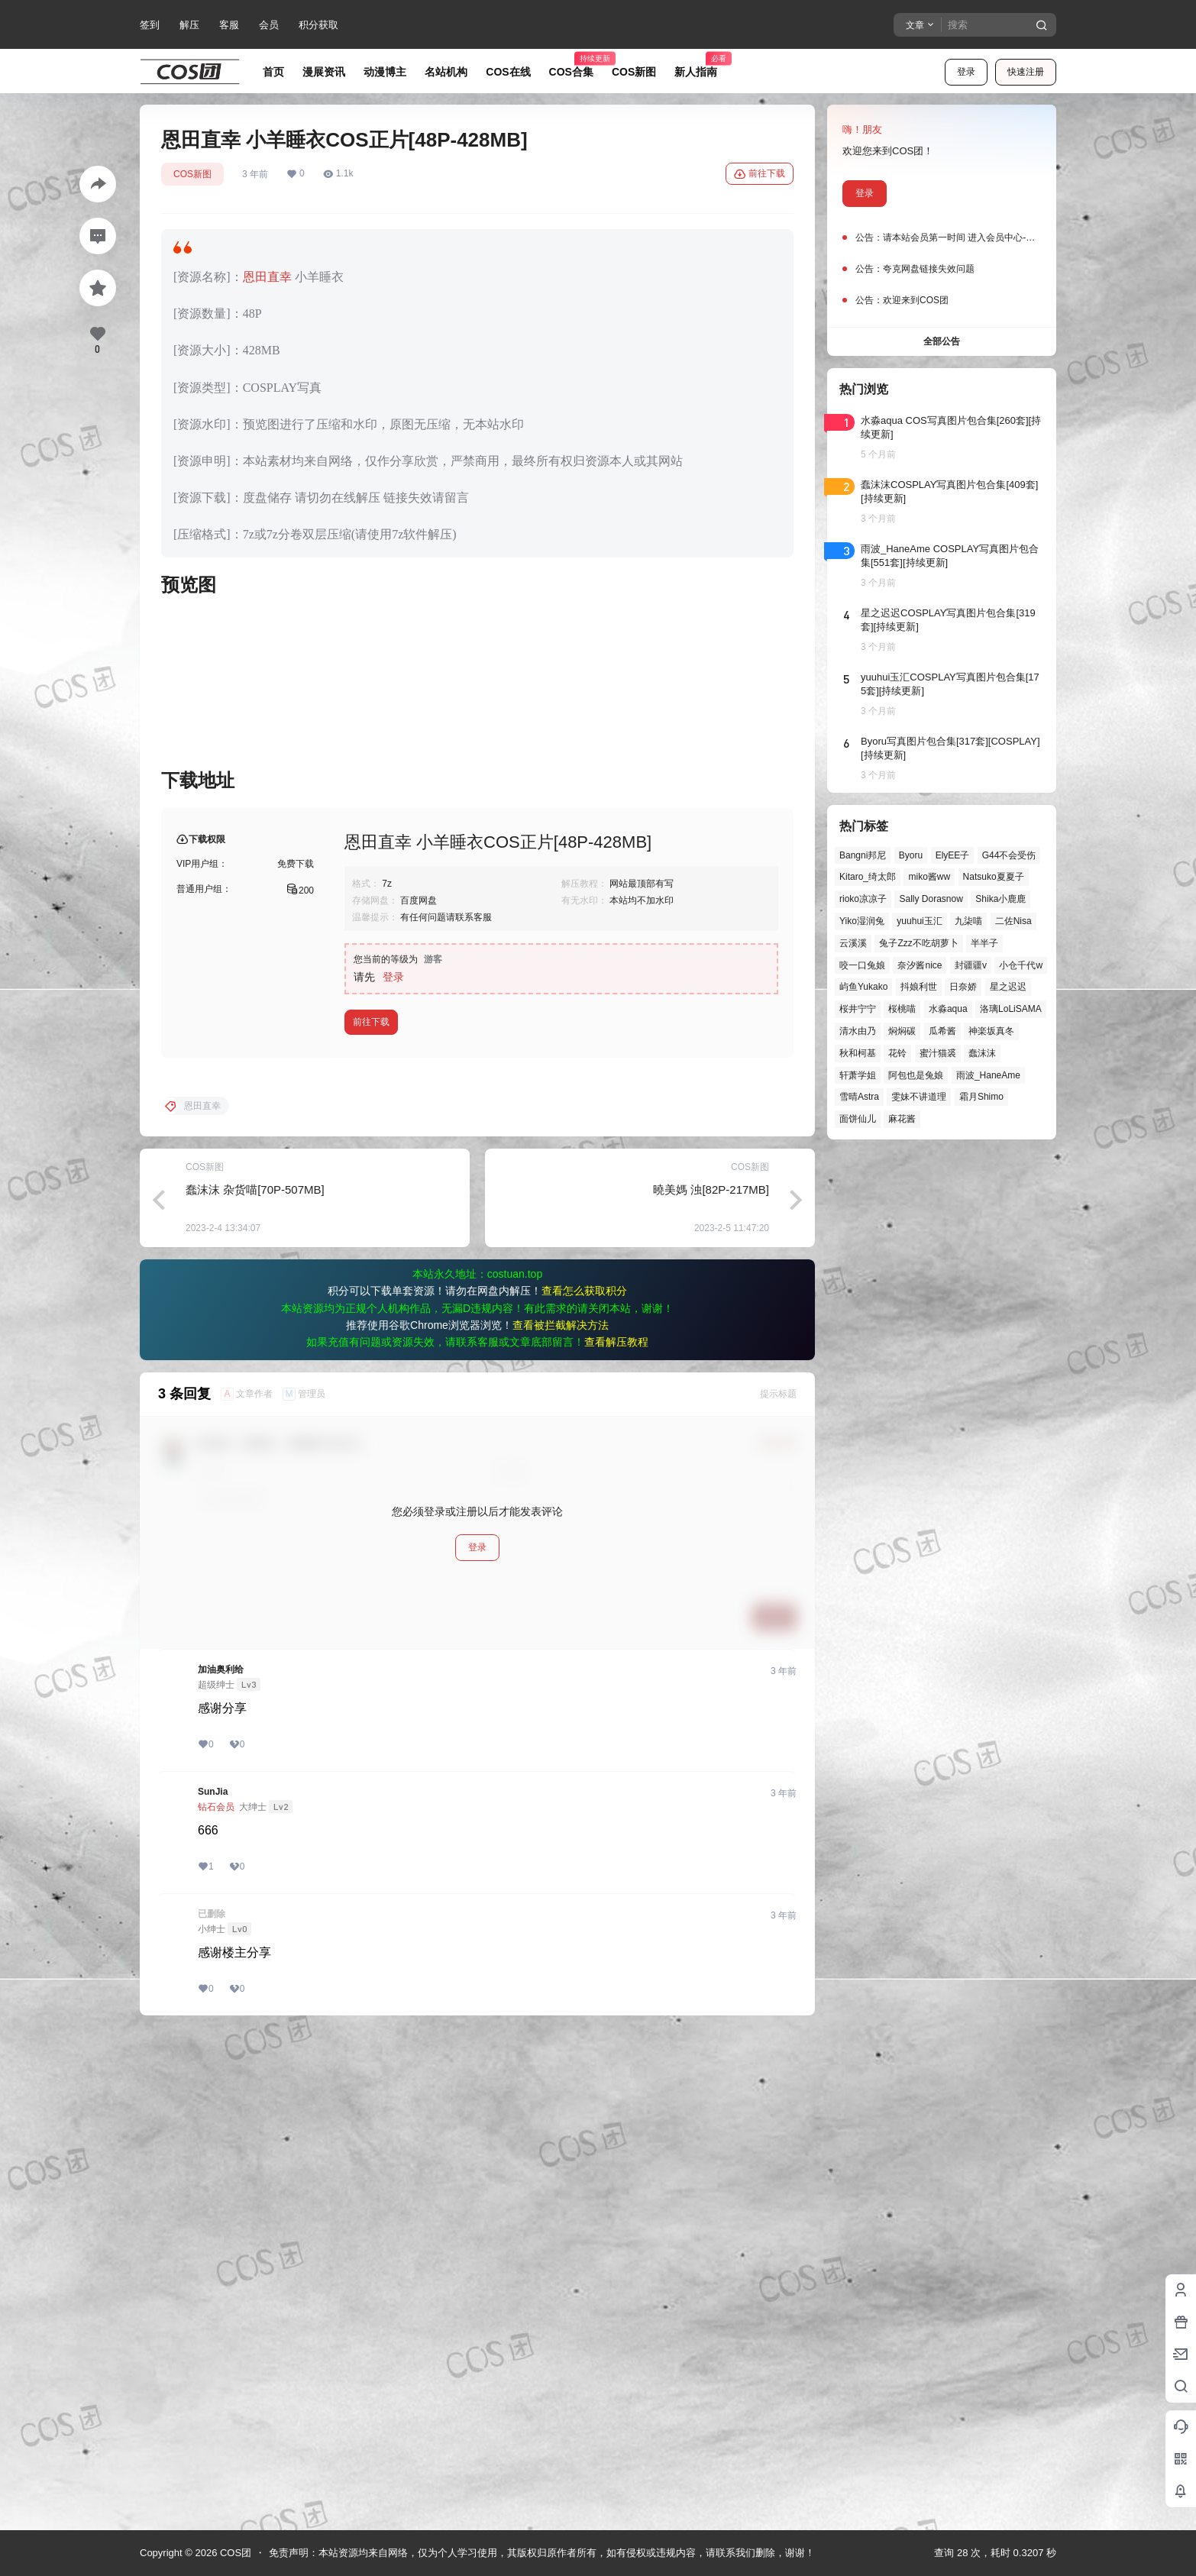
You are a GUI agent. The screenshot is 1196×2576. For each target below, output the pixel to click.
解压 (189, 25)
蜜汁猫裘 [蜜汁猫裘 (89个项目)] (938, 1053)
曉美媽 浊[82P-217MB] (711, 1681)
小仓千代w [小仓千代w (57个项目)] (1020, 965)
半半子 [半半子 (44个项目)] (984, 943)
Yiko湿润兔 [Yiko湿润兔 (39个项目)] (861, 921)
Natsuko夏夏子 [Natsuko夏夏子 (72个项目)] (993, 876)
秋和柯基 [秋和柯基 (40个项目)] (857, 1053)
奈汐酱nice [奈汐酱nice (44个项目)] (919, 965)
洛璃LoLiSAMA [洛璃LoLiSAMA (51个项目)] (1011, 1009)
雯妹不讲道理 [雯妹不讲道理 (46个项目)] (918, 1096)
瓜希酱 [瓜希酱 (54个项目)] (942, 1031)
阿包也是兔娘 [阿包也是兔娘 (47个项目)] (915, 1075)
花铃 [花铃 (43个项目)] (897, 1053)
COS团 (234, 2552)
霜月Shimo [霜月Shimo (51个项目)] (981, 1096)
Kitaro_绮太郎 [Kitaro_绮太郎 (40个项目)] (867, 876)
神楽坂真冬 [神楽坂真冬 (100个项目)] (991, 1031)
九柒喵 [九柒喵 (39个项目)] (968, 921)
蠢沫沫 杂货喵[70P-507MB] (255, 1681)
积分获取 (318, 25)
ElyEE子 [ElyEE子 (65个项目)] (953, 855)
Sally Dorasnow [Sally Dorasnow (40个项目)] (930, 899)
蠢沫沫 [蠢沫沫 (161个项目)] (982, 1053)
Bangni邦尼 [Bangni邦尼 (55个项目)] (862, 855)
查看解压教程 (616, 1834)
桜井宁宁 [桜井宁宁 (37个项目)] (857, 1009)
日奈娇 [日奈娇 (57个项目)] (963, 986)
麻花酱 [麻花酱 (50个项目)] (902, 1118)
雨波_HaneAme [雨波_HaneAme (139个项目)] (988, 1075)
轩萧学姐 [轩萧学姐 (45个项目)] (857, 1075)
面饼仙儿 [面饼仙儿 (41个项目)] (857, 1118)
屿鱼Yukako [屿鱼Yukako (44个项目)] (863, 986)
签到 (150, 25)
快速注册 (1025, 71)
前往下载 (759, 174)
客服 (229, 25)
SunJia (213, 2283)
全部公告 (941, 341)
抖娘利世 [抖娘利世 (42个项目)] (918, 986)
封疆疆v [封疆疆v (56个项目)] (971, 965)
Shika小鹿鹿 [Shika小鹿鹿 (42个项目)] (1000, 899)
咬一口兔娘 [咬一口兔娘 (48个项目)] (862, 965)
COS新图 (192, 174)
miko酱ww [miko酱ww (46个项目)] (929, 876)
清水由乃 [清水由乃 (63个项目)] (857, 1031)
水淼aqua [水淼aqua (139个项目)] (948, 1009)
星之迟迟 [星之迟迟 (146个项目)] (1008, 986)
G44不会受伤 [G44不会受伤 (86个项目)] (1009, 855)
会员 (269, 25)
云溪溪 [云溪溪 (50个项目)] (853, 943)
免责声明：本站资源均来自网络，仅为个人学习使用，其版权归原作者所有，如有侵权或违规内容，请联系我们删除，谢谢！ (542, 2552)
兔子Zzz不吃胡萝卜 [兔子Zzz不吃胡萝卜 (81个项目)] (918, 943)
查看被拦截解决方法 (560, 1817)
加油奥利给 (221, 2161)
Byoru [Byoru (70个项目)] (911, 855)
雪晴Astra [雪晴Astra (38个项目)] (859, 1096)
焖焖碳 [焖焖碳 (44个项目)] (902, 1031)
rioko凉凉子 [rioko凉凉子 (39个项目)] (863, 899)
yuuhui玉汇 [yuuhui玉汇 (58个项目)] (919, 921)
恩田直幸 (267, 276)
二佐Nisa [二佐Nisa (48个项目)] (1013, 921)
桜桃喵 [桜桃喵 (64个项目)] (902, 1009)
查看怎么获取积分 (584, 1782)
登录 (966, 71)
